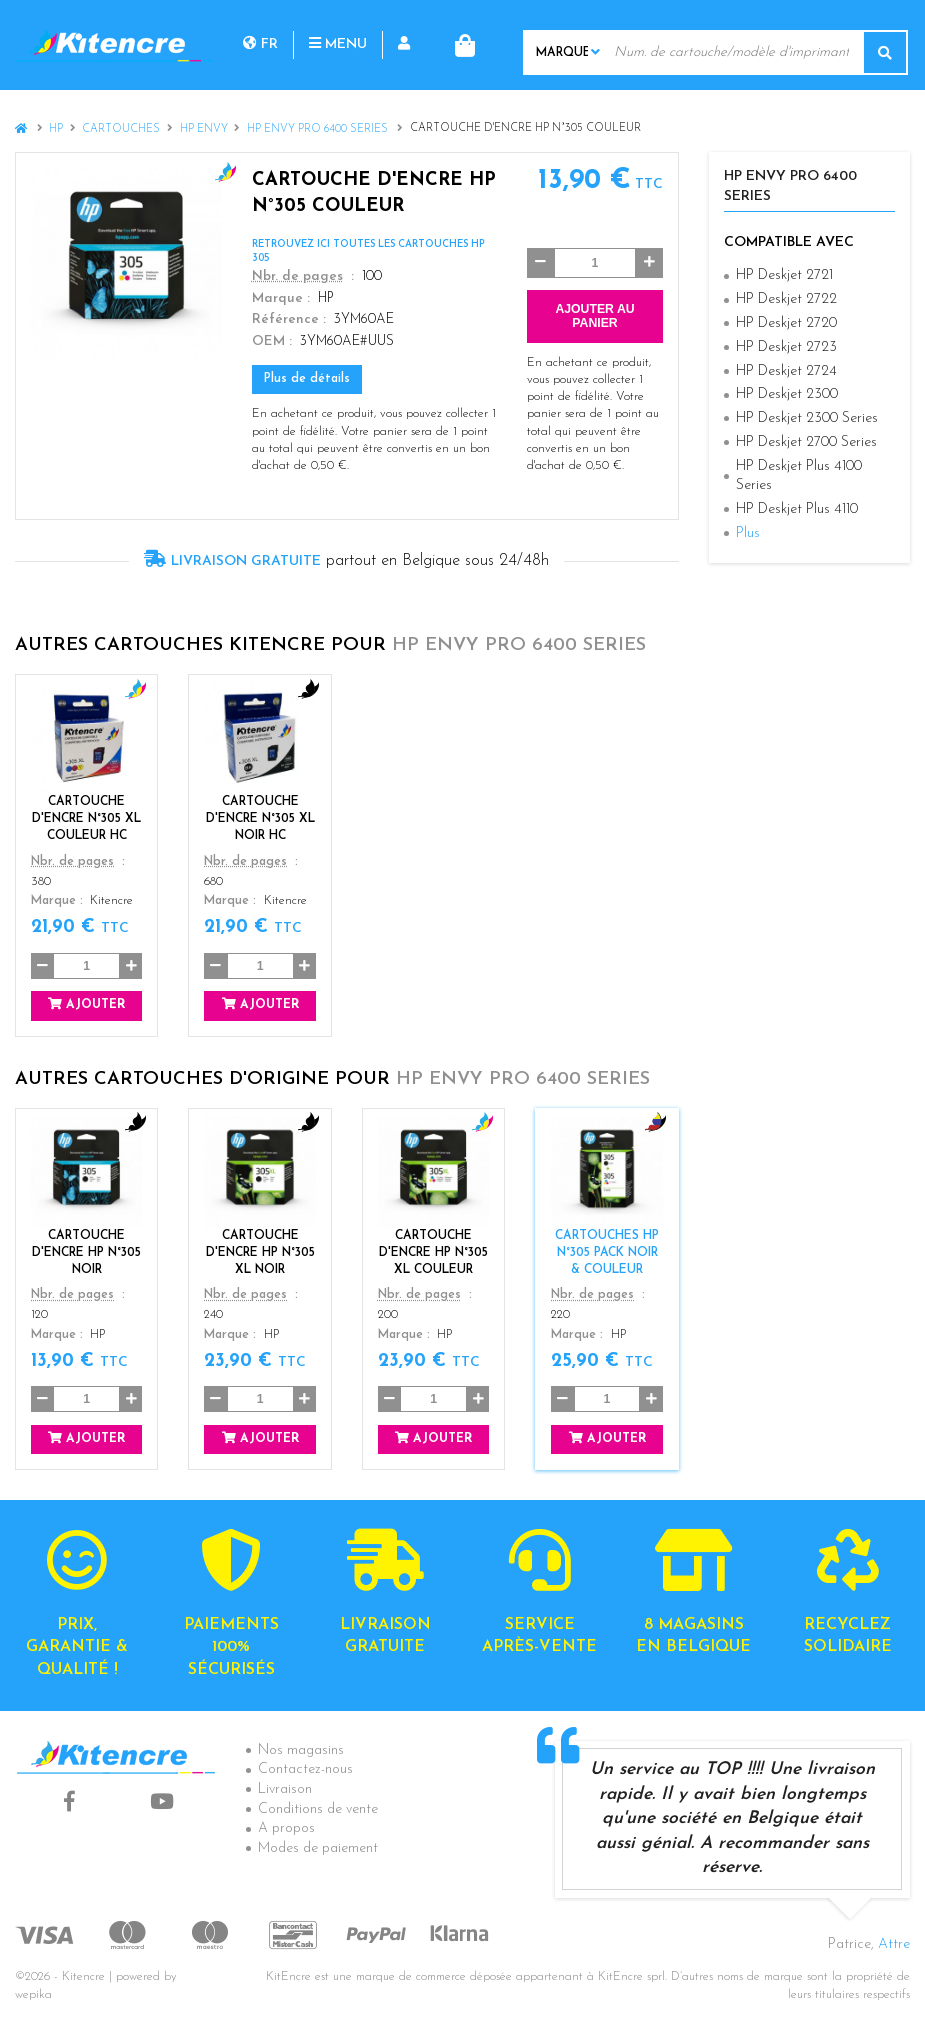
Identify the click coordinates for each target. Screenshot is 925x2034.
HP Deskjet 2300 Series (807, 418)
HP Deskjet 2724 (786, 370)
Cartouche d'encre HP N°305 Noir (86, 1252)
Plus (748, 533)
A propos (286, 1828)
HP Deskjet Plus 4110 (797, 509)
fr (260, 44)
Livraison (285, 1789)
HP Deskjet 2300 (787, 394)
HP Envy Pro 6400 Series (319, 129)
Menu (338, 44)
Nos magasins (301, 1750)
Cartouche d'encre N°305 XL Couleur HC (86, 819)
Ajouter (86, 1004)
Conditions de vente (318, 1809)
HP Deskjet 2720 (786, 323)
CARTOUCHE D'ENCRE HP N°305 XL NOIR (260, 1252)
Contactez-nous (305, 1769)
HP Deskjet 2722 (786, 299)
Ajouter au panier (594, 316)
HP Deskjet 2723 (786, 347)
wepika (33, 1995)
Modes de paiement (318, 1848)
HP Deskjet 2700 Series (806, 442)
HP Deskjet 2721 (784, 275)
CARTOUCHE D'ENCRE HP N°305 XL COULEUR (433, 1252)
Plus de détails (307, 379)
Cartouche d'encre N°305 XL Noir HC (260, 819)
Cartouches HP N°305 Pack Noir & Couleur (607, 1252)
